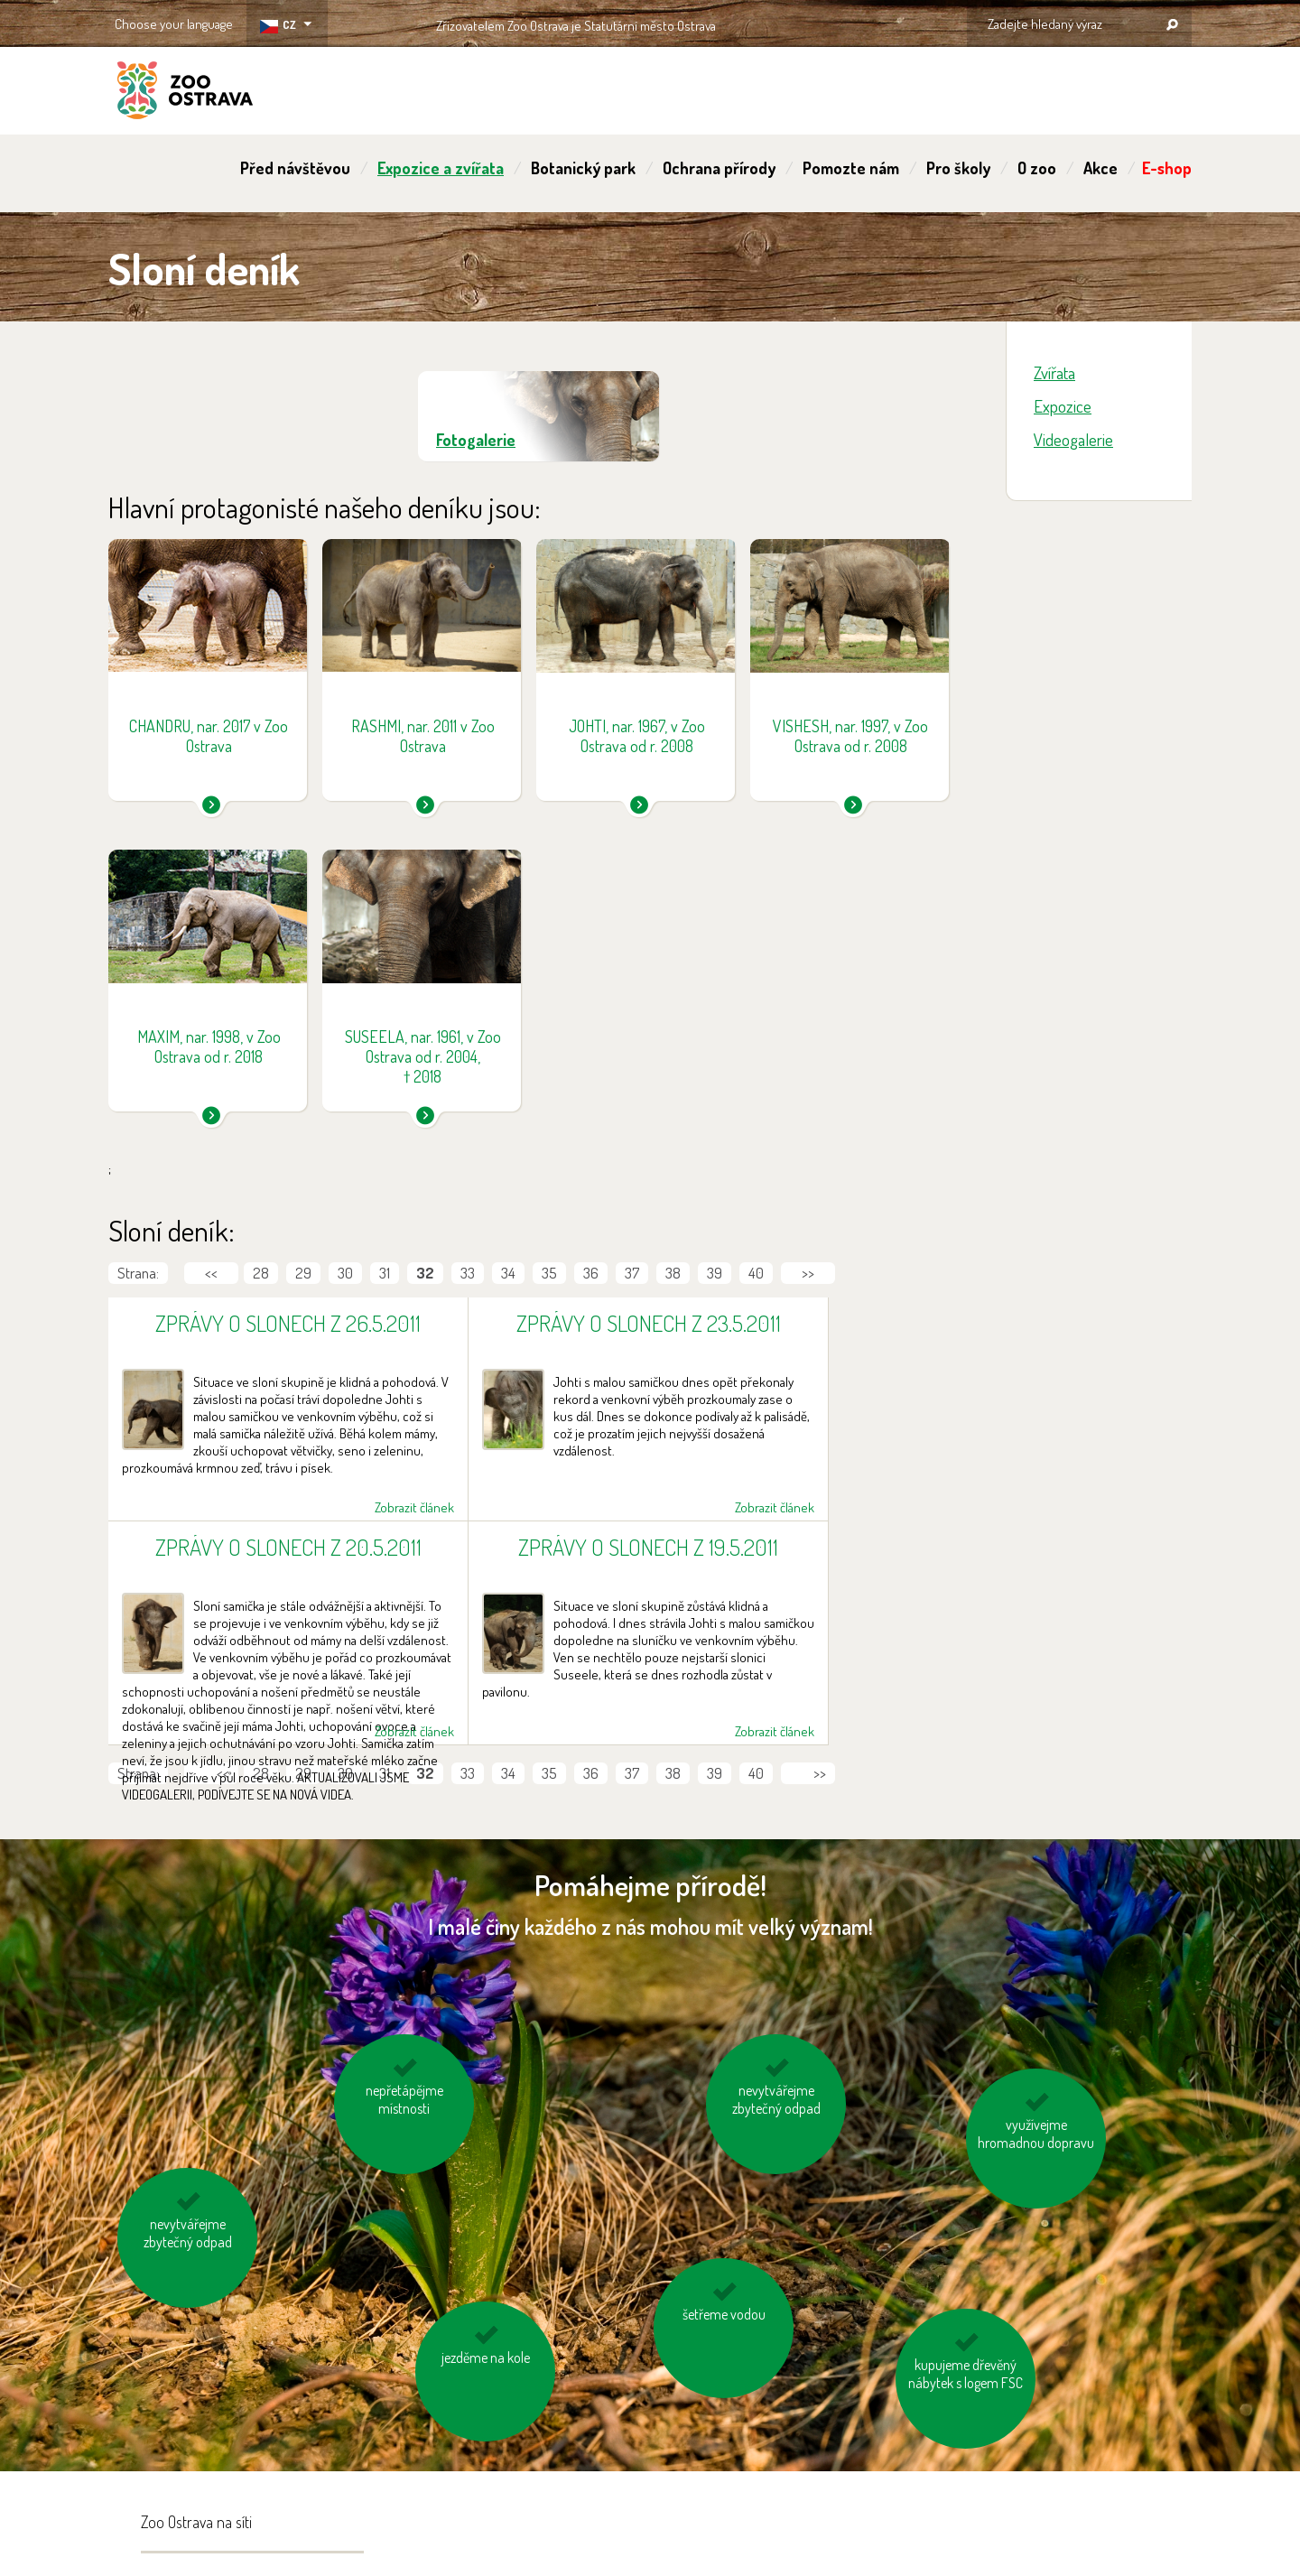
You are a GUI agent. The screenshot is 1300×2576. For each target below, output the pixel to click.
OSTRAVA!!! (794, 22)
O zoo (1036, 168)
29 (303, 1272)
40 (756, 1272)
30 (345, 1272)
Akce (1100, 168)
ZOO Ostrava (185, 93)
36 (591, 1272)
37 (632, 1272)
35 (549, 1272)
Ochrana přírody (719, 168)
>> (808, 1272)
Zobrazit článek (414, 1507)
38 (673, 1272)
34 (508, 1272)
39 (714, 1272)
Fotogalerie (475, 440)
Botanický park (583, 168)
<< (211, 1272)
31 (384, 1272)
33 (467, 1272)
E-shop (1167, 168)
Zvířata (1054, 372)
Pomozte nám (851, 168)
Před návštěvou (295, 168)
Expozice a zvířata (440, 168)
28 (261, 1272)
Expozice (1062, 406)
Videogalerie (1073, 439)
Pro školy (958, 168)
